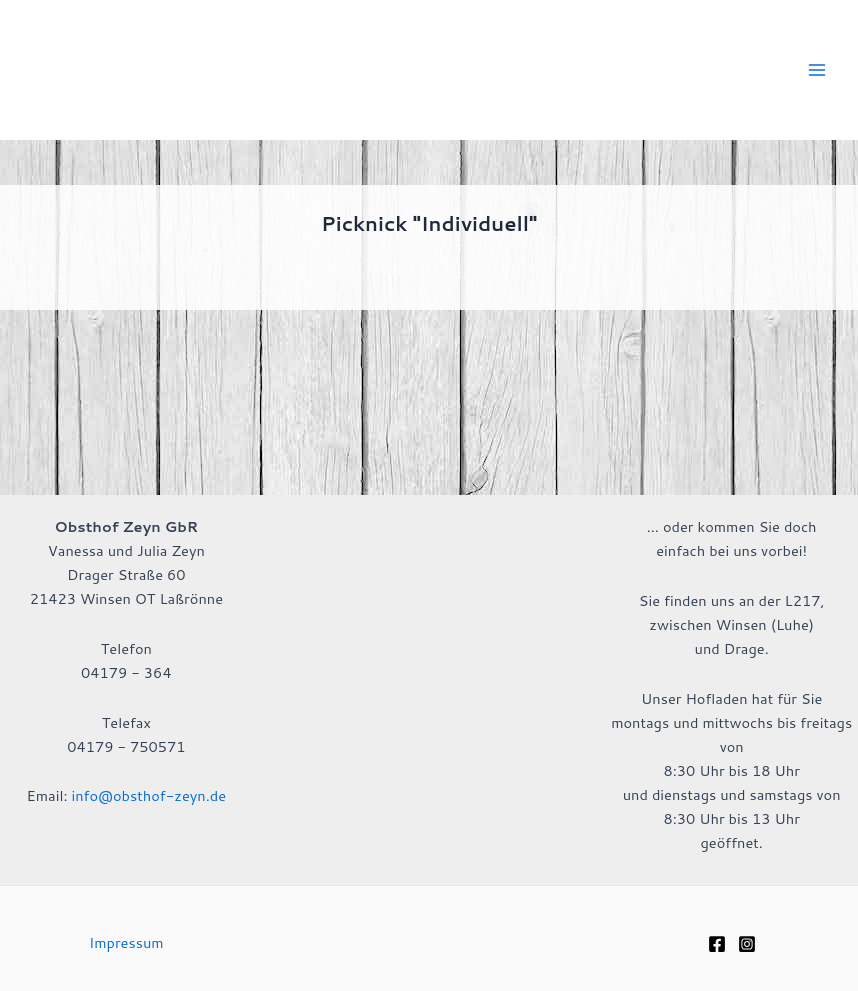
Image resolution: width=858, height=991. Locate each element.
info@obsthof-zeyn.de (148, 795)
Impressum (126, 942)
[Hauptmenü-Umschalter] (817, 70)
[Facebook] (717, 944)
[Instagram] (747, 944)
